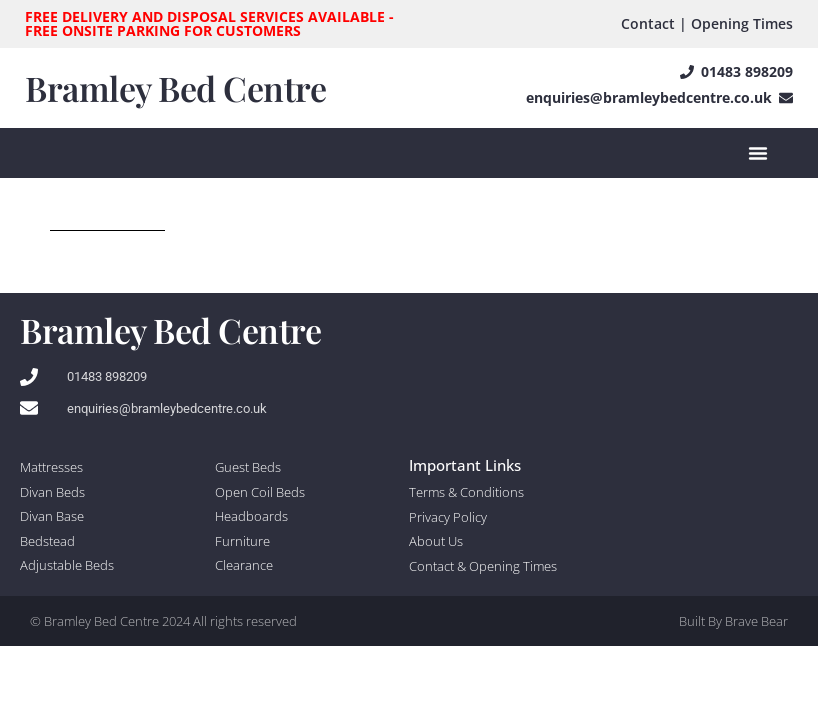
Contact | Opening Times (707, 23)
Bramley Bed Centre (175, 88)
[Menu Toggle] (758, 153)
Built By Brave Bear (733, 621)
